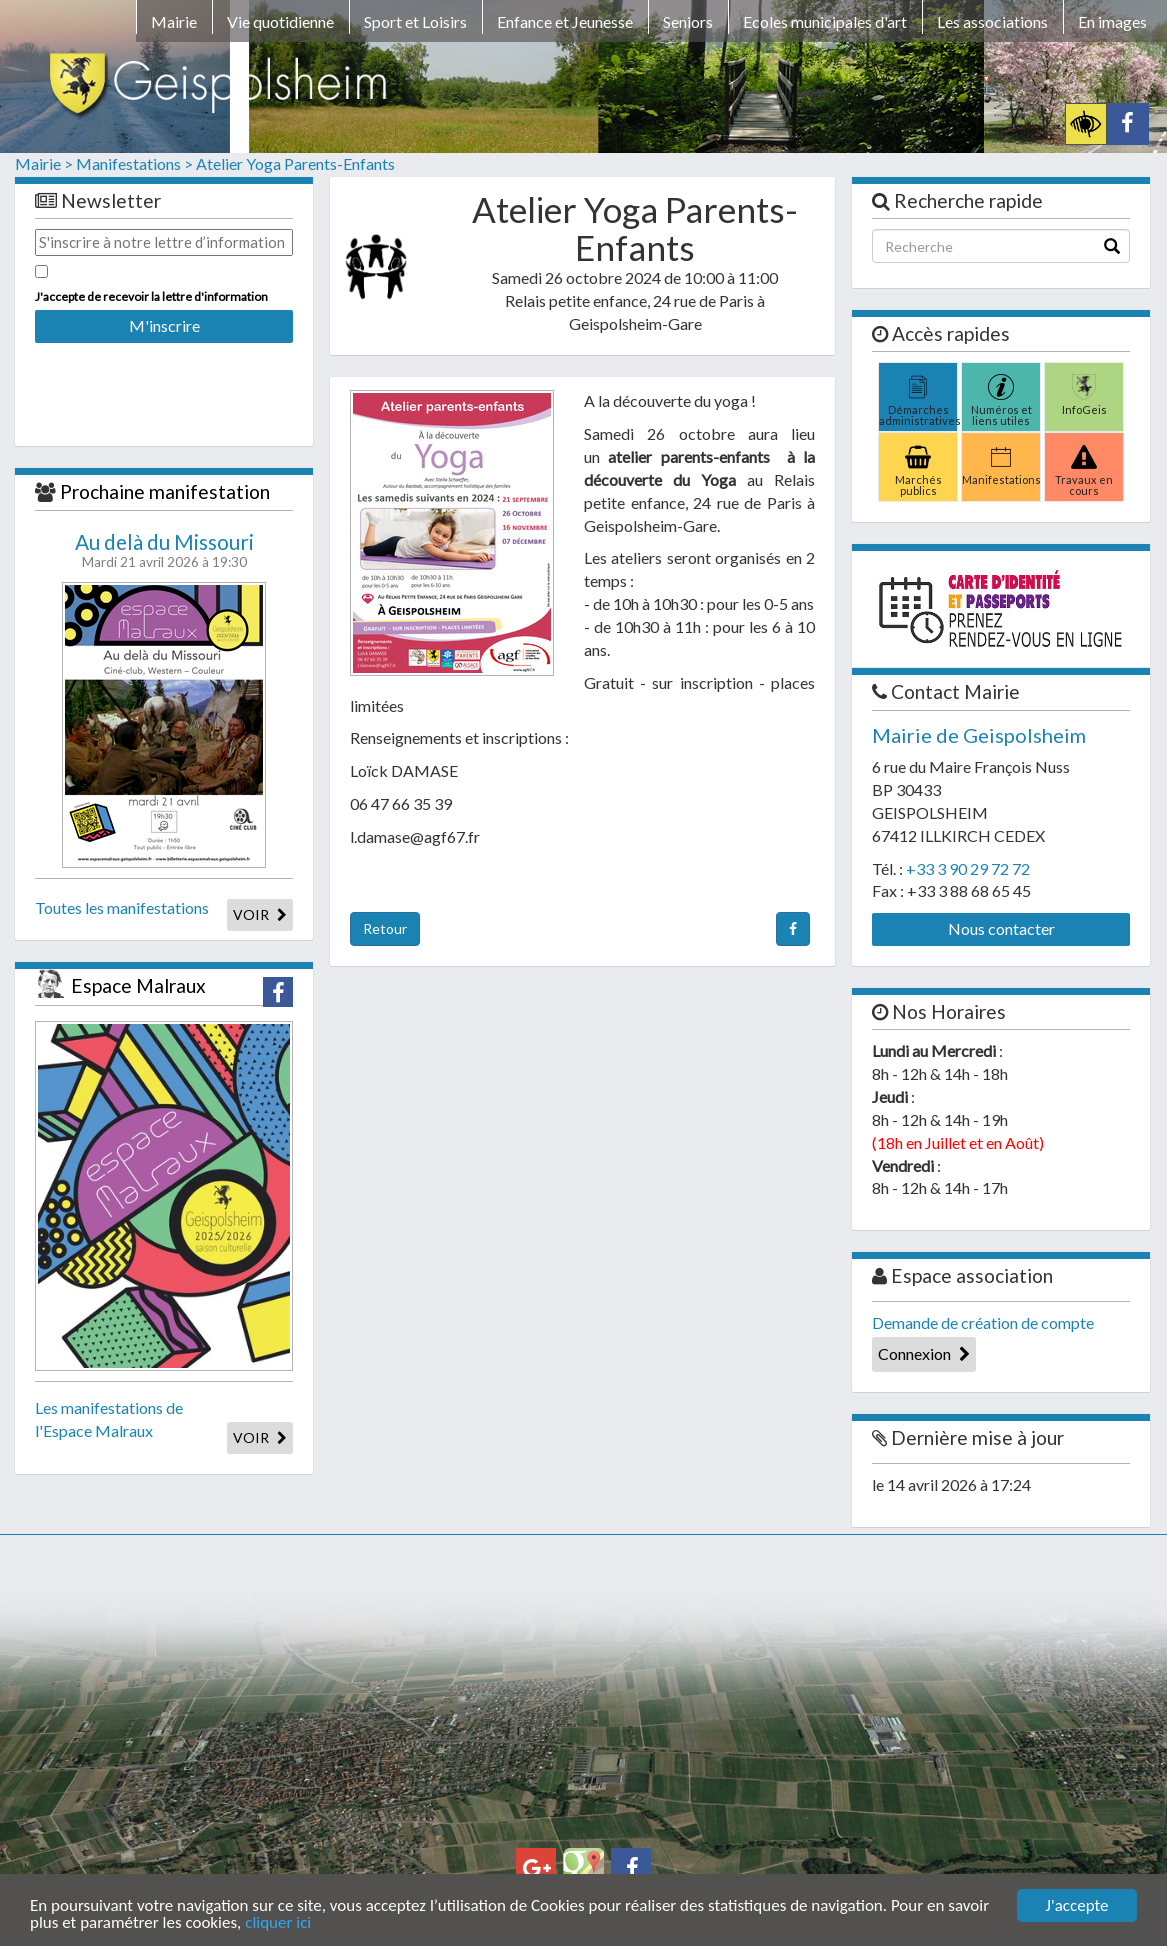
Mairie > (44, 163)
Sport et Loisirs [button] (415, 21)
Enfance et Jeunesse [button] (565, 21)
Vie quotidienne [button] (280, 21)
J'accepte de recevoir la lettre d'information (151, 296)
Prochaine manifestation (165, 491)
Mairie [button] (174, 21)
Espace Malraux (138, 985)
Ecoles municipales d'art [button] (825, 21)
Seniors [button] (688, 21)
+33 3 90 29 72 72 (968, 868)
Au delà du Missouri (164, 542)
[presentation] (164, 381)
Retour (385, 928)
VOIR (260, 914)
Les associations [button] (992, 21)
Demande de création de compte (983, 1322)
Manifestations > (134, 163)
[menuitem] (174, 25)
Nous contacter (1001, 928)
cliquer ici (278, 1923)
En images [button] (1112, 21)
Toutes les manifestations (122, 907)
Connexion (924, 1353)
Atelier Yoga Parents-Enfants (295, 163)
